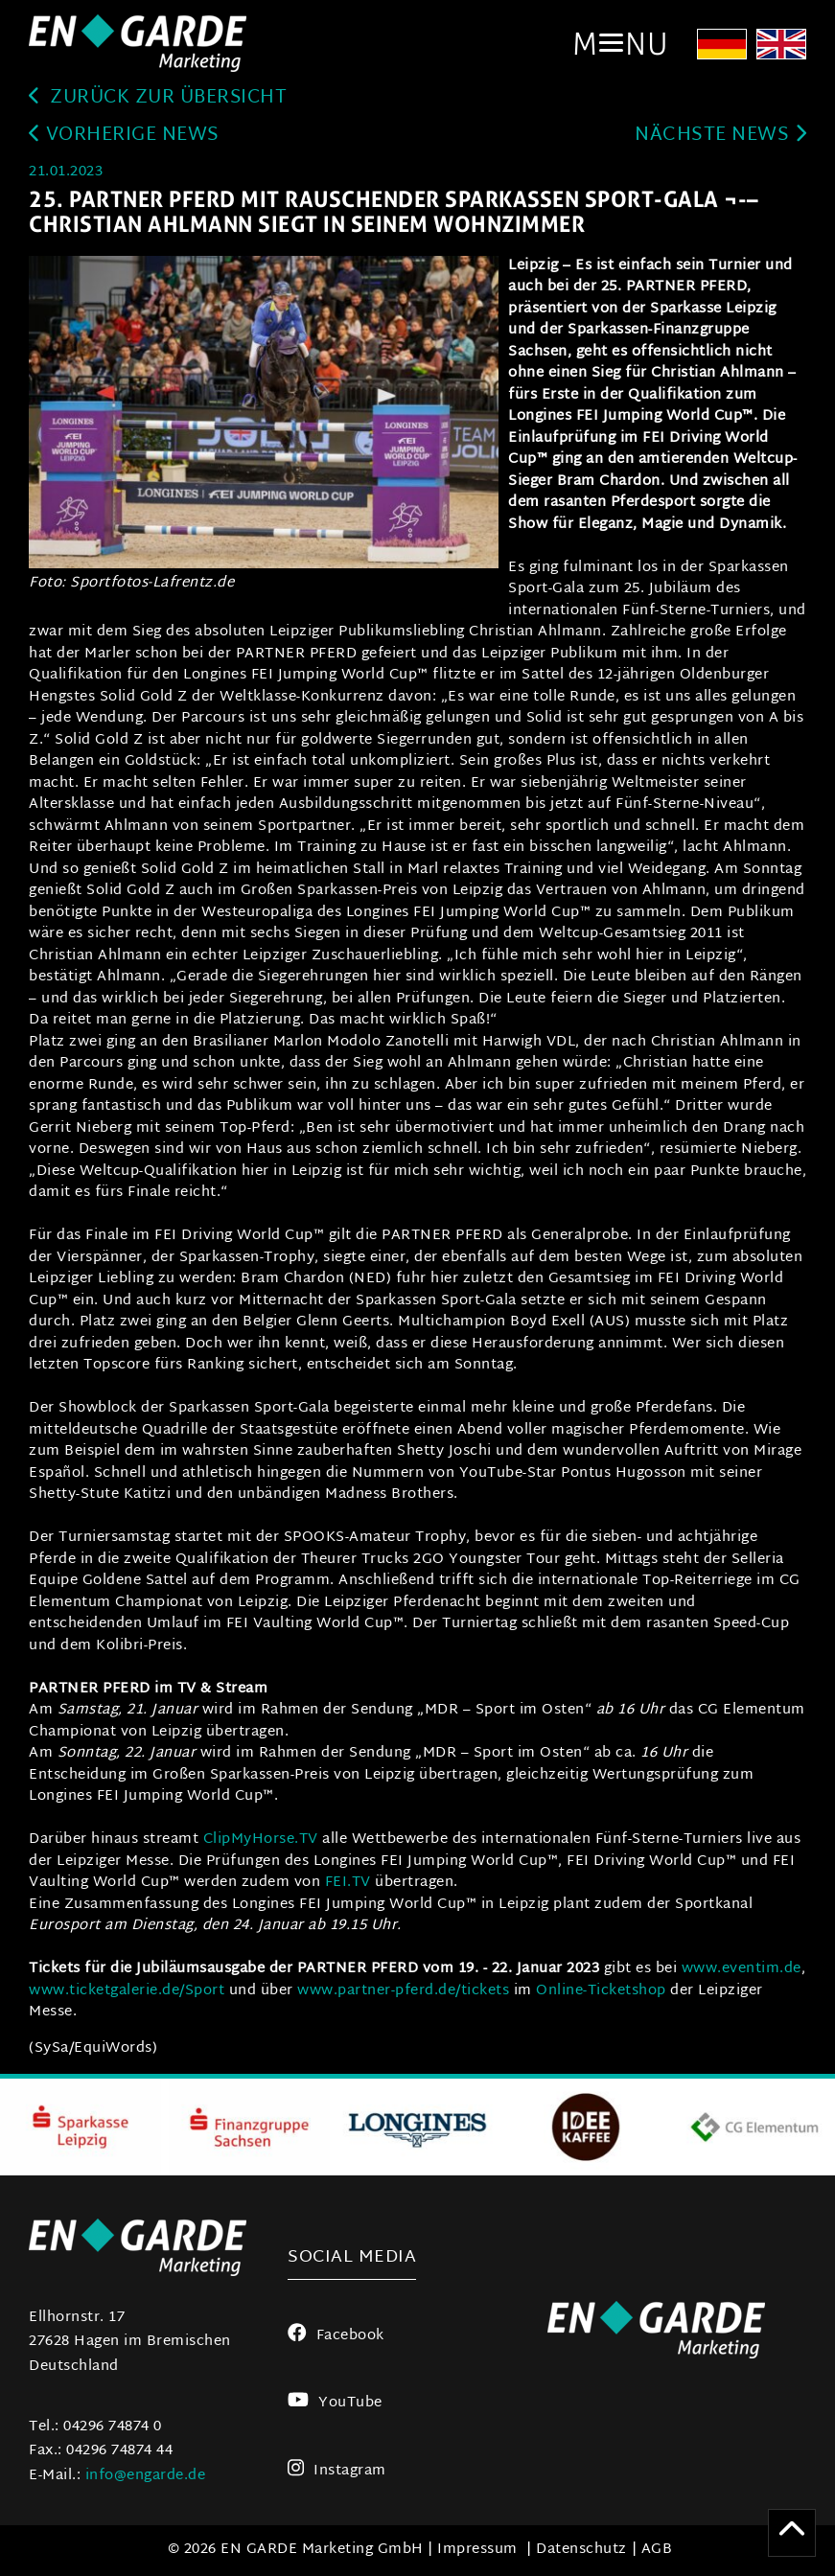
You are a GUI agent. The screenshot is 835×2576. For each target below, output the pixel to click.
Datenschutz (581, 2551)
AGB (657, 2551)
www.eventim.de (741, 1970)
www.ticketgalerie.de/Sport (129, 1991)
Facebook (336, 2336)
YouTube (335, 2404)
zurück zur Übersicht (161, 98)
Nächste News (720, 136)
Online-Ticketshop (601, 1991)
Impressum (477, 2551)
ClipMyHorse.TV (260, 1840)
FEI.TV (345, 1884)
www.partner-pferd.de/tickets (403, 1991)
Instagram (337, 2471)
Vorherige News (124, 136)
